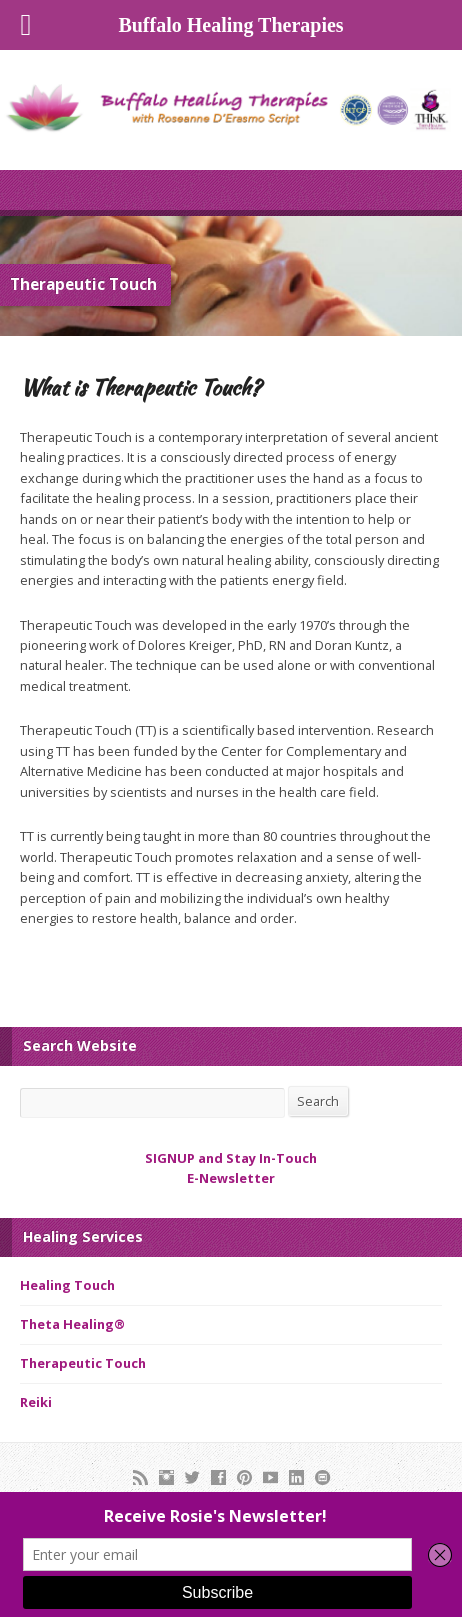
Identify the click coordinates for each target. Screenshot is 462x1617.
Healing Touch (67, 1285)
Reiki (36, 1402)
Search (318, 1101)
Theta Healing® (72, 1324)
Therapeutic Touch (83, 1363)
